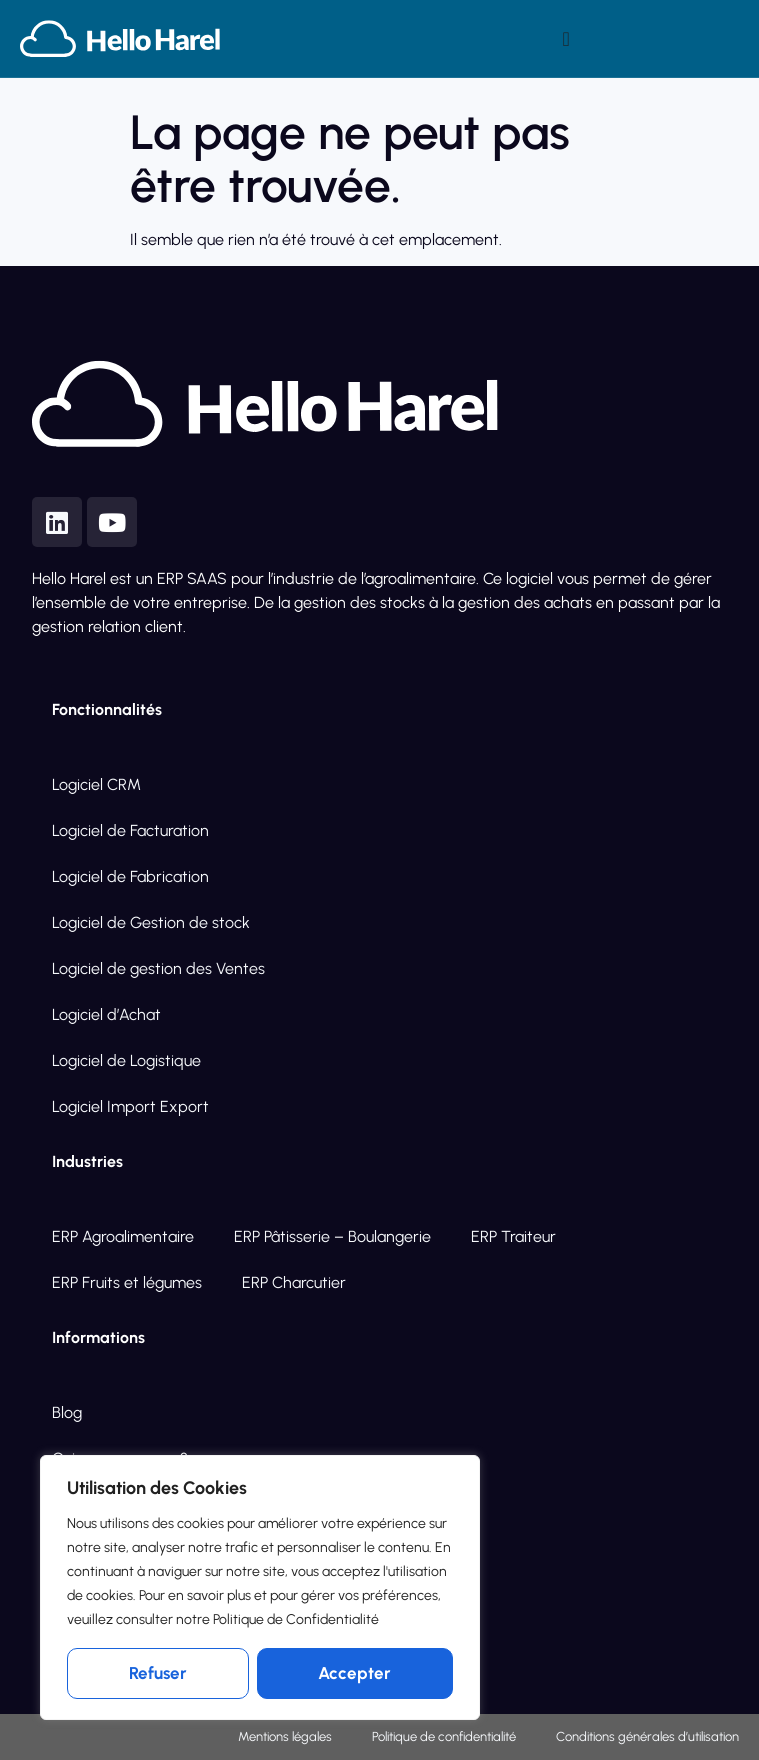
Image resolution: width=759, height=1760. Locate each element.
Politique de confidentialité (444, 1736)
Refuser (158, 1673)
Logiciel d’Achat (106, 1014)
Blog (67, 1412)
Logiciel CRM (96, 784)
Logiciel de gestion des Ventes (158, 968)
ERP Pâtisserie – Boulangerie (332, 1236)
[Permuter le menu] (566, 39)
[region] (260, 1588)
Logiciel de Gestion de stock (151, 922)
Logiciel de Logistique (126, 1060)
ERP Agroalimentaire (123, 1236)
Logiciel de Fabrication (130, 876)
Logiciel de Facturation (130, 830)
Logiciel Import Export (130, 1106)
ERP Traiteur (513, 1236)
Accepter (354, 1673)
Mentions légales (285, 1736)
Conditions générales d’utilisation (647, 1736)
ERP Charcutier (294, 1282)
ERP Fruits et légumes (127, 1282)
